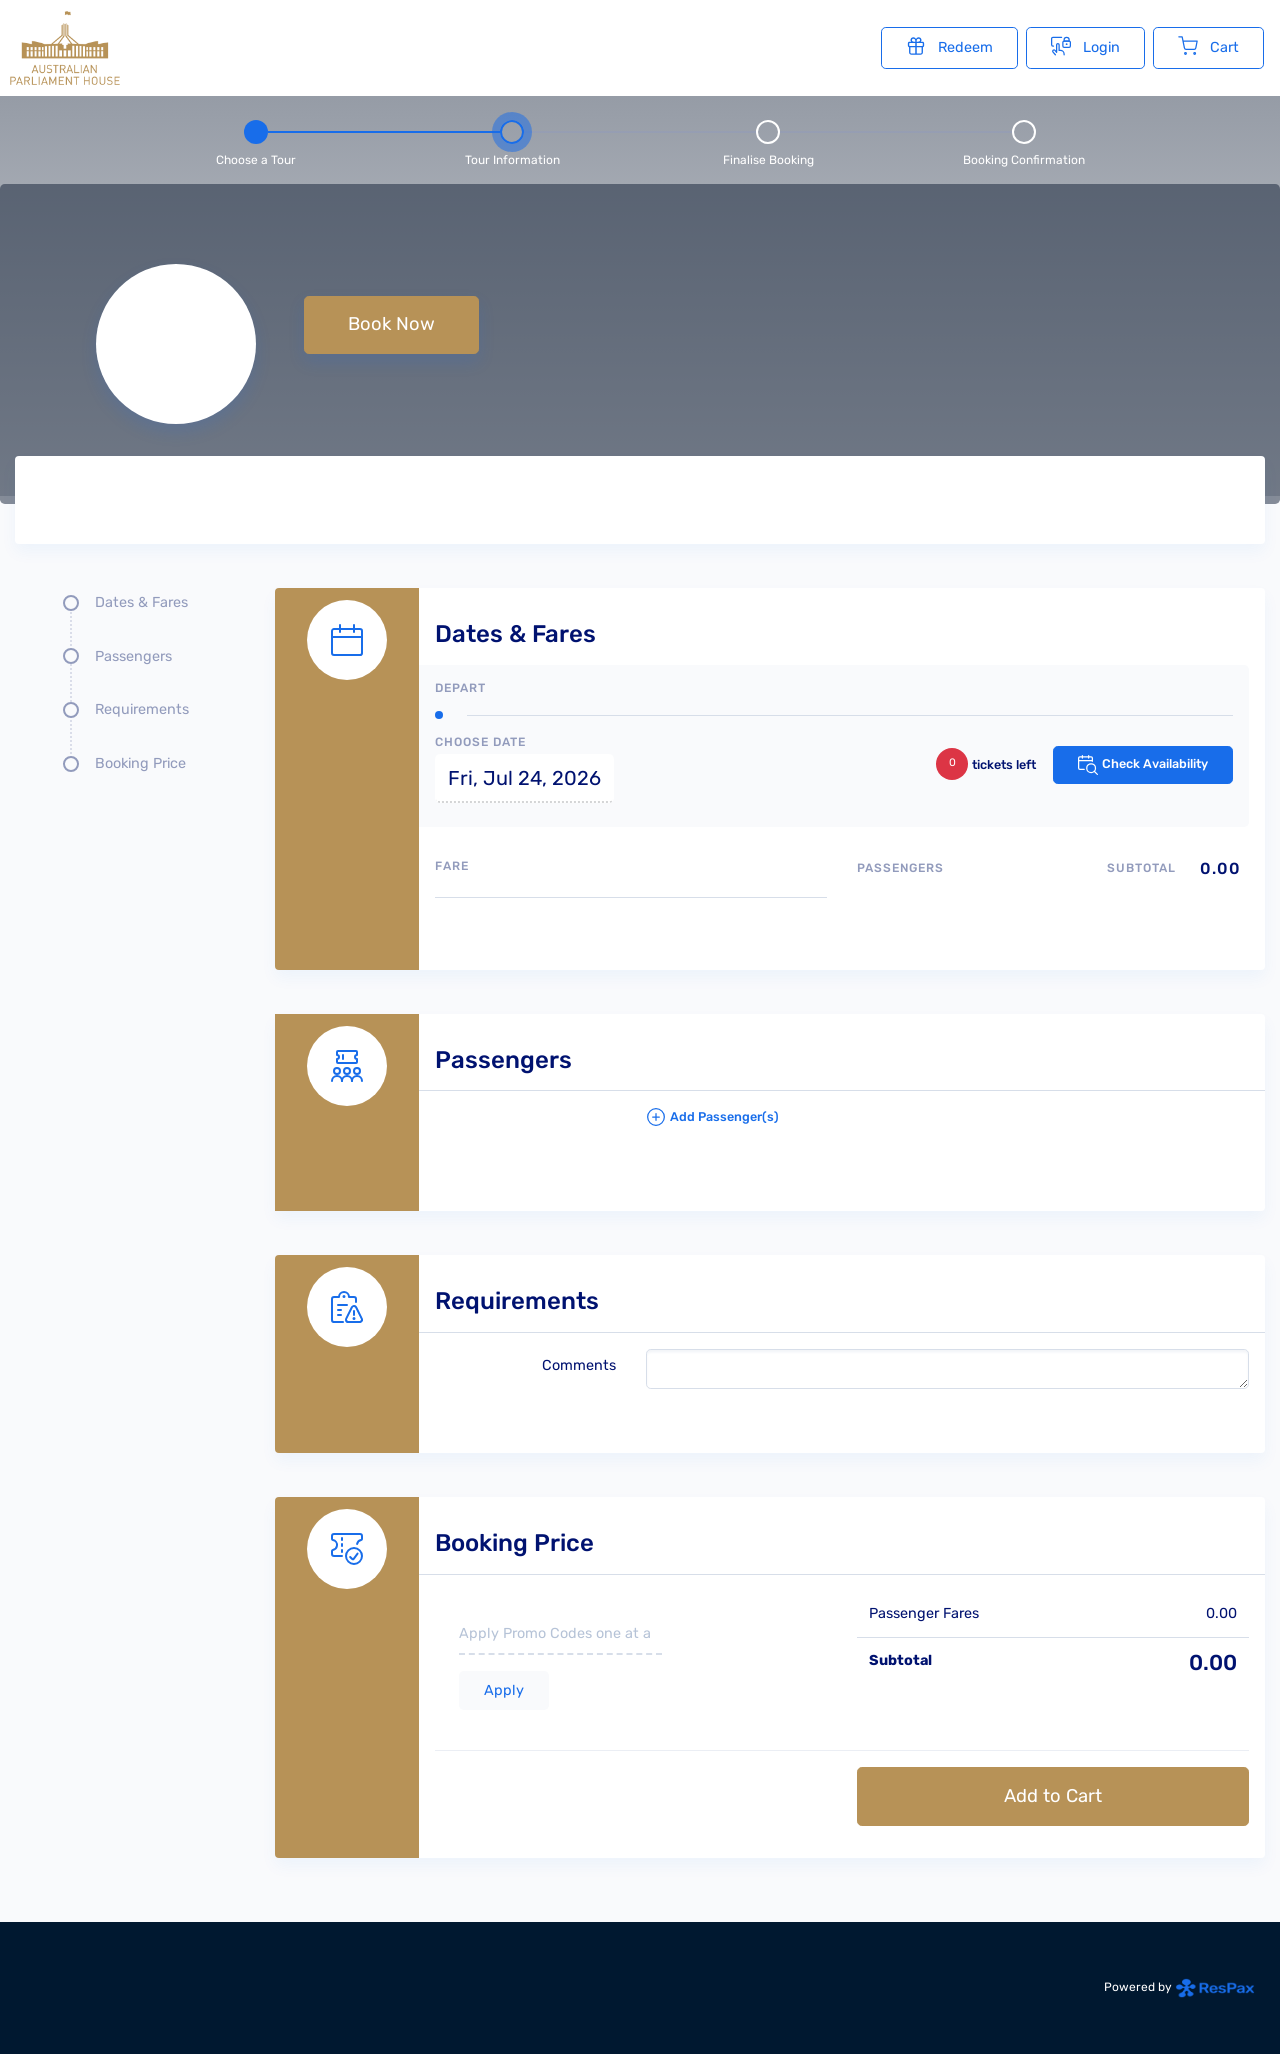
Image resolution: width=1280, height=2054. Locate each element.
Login (1085, 46)
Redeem (949, 46)
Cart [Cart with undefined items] (1208, 46)
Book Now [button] (391, 324)
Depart (460, 688)
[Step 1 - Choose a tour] (256, 140)
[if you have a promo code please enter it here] (560, 1635)
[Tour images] (944, 504)
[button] (947, 1125)
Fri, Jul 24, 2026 (524, 778)
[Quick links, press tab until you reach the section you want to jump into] (130, 691)
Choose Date (480, 742)
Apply (504, 1690)
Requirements (142, 709)
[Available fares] (631, 925)
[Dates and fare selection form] (770, 757)
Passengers (133, 656)
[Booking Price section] (770, 1655)
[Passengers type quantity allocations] (1053, 902)
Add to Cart (1053, 1796)
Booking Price (140, 763)
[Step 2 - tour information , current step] (512, 140)
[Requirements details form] (770, 1332)
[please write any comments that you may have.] (947, 1369)
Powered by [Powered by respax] (1179, 1987)
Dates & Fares (141, 602)
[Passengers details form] (770, 1091)
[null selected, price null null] (640, 344)
